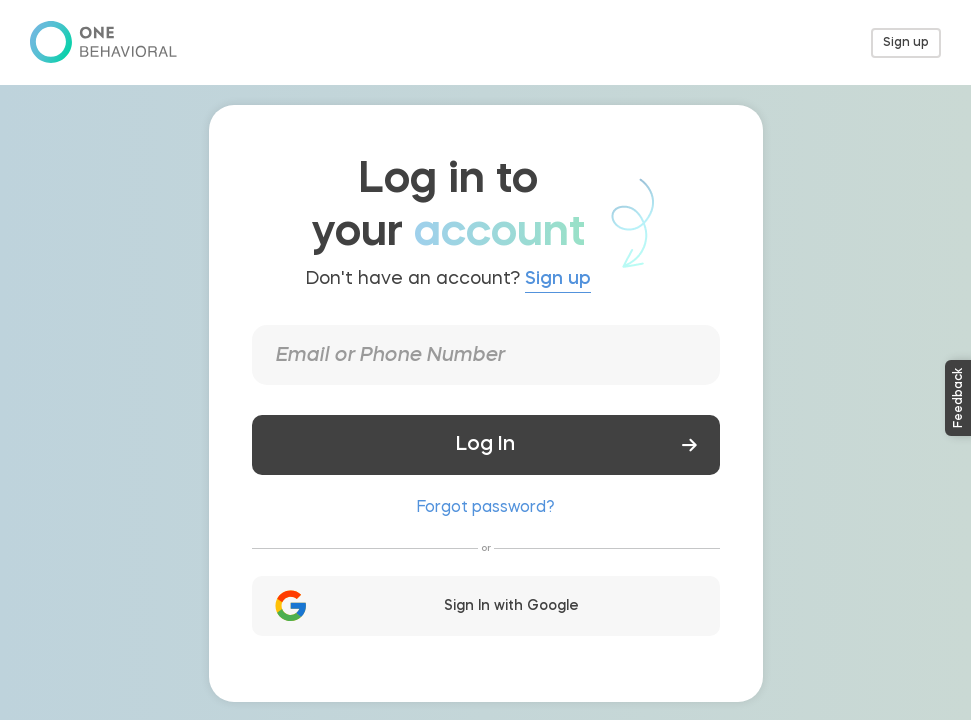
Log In (475, 445)
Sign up (906, 43)
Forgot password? (485, 508)
